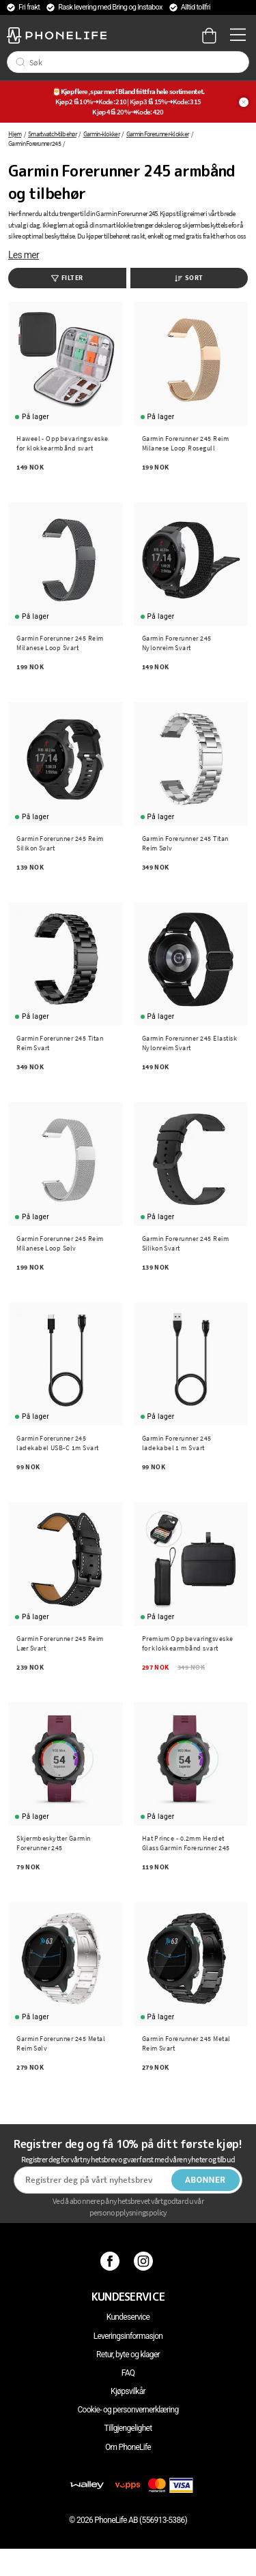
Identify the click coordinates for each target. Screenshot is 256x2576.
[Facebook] (111, 2261)
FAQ (128, 2373)
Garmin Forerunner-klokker (157, 133)
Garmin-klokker (101, 133)
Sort (189, 277)
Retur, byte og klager (128, 2354)
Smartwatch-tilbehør (52, 133)
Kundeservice (128, 2317)
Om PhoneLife (128, 2447)
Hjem (14, 133)
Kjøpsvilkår (128, 2391)
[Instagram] (145, 2261)
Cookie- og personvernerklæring (127, 2409)
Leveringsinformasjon (128, 2336)
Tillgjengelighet (128, 2428)
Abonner (205, 2180)
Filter (67, 277)
